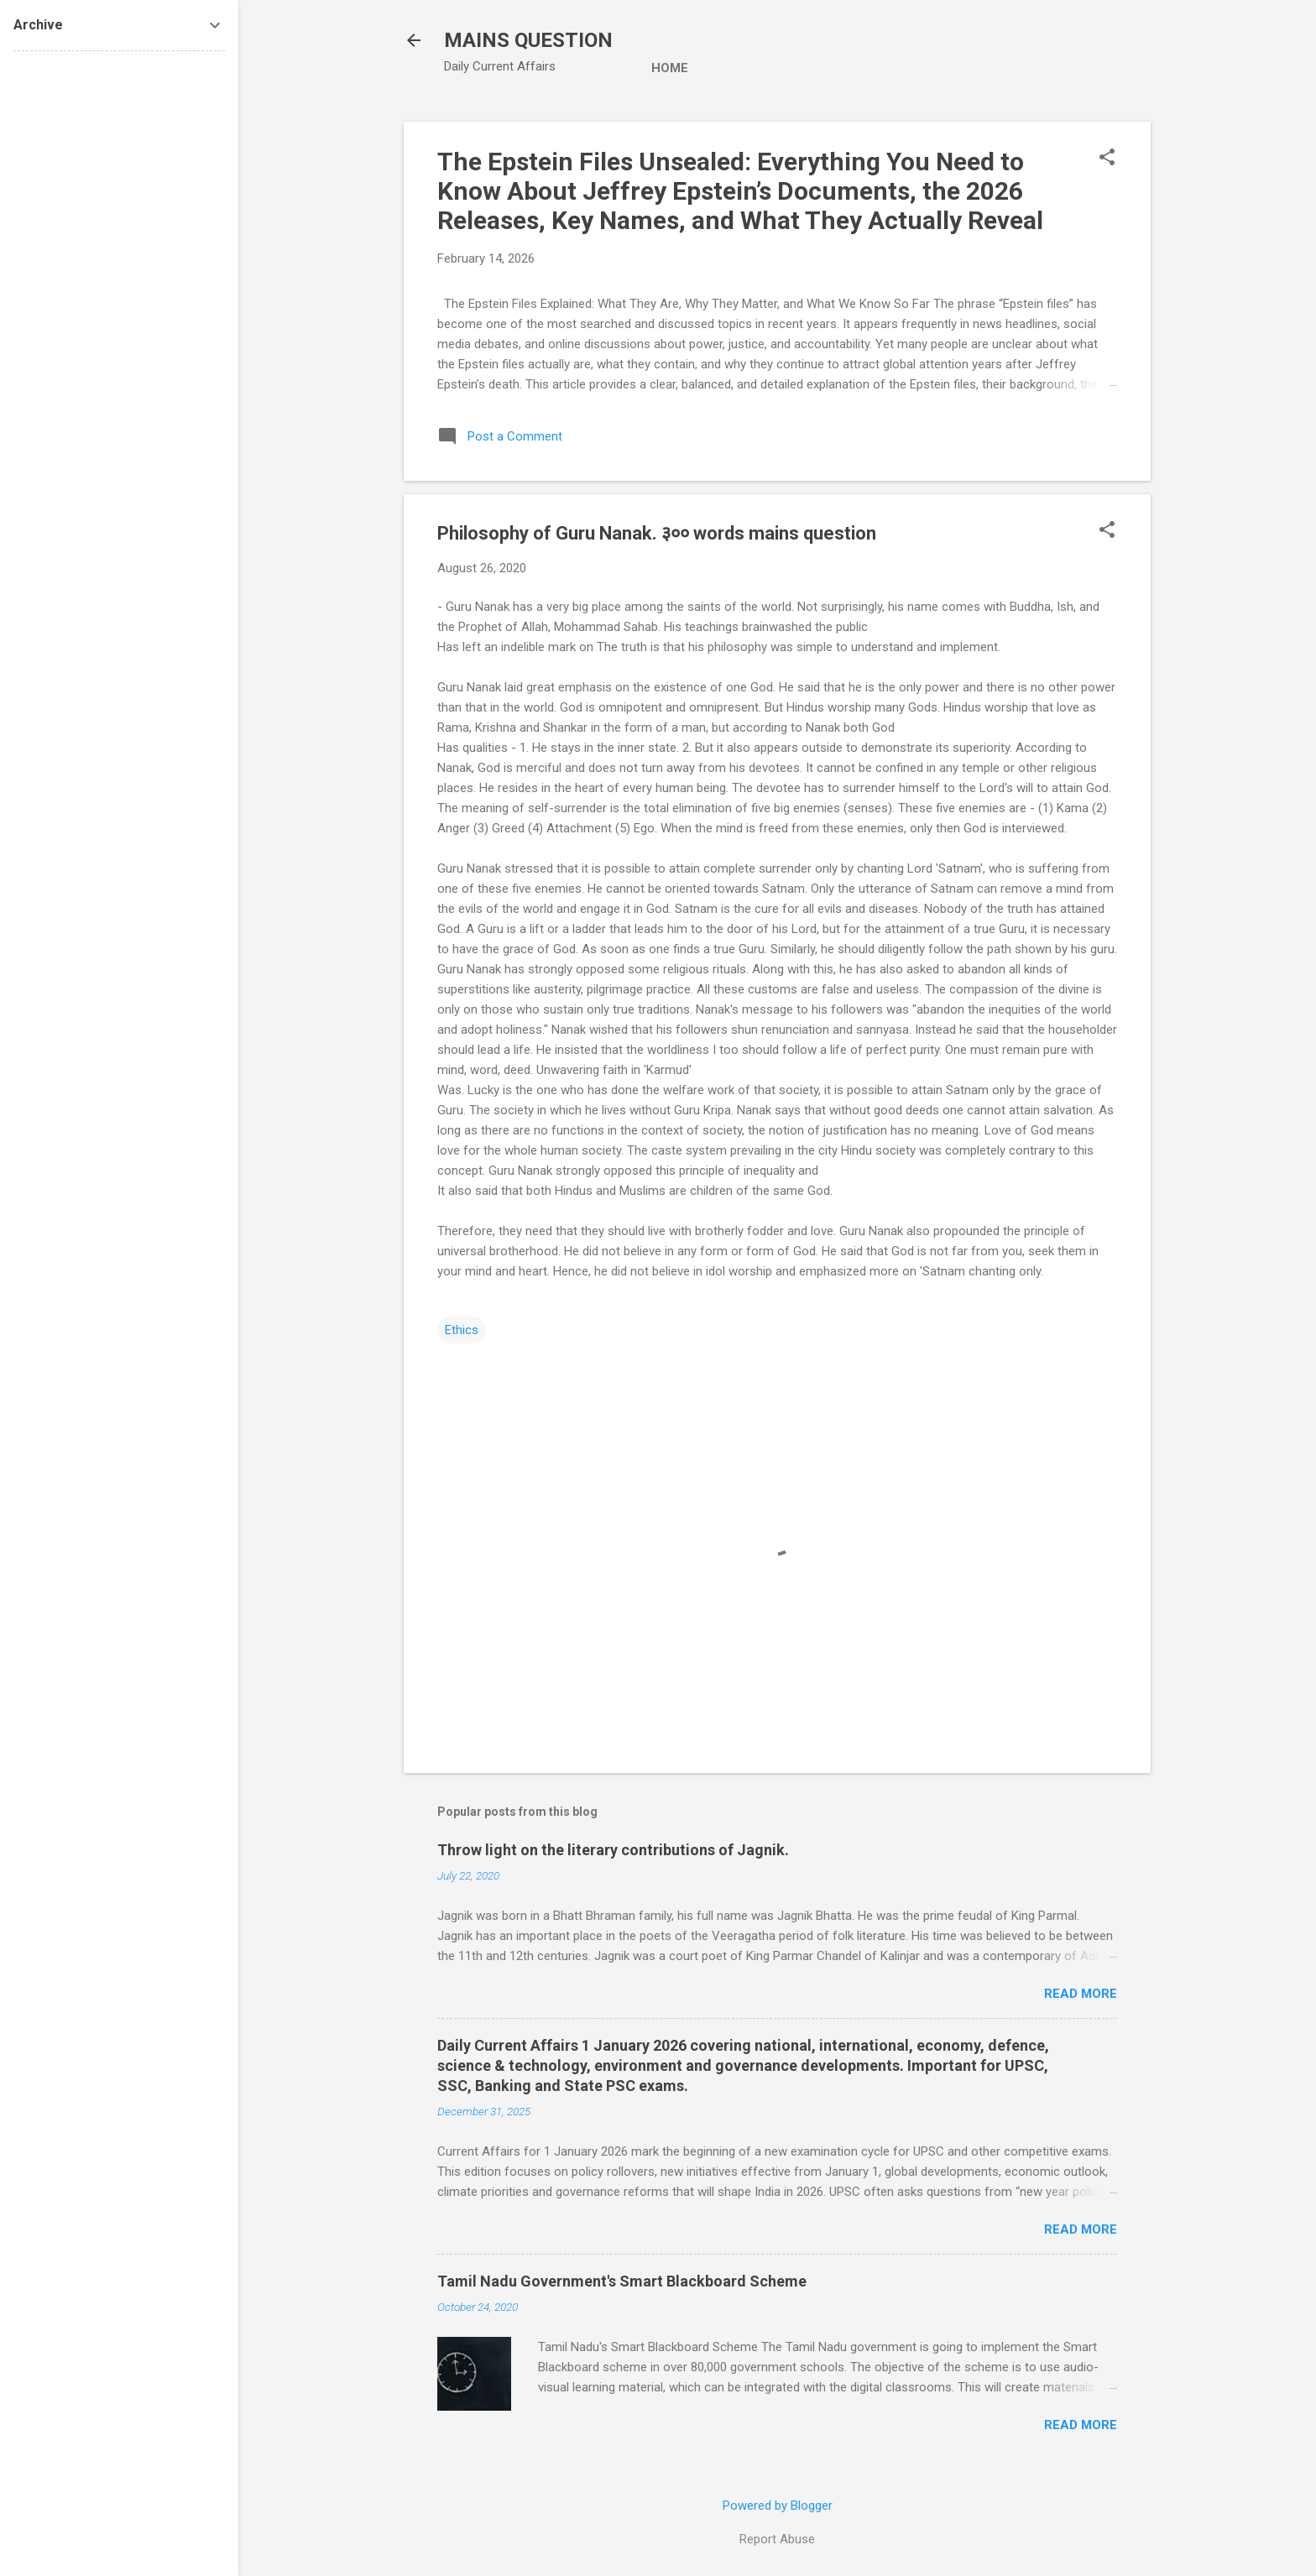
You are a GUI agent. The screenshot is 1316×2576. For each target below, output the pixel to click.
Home (669, 68)
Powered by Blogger (778, 2505)
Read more (1080, 1993)
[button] (1107, 158)
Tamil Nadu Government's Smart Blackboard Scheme (622, 2281)
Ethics (461, 1330)
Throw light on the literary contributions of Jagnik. (613, 1850)
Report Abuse (777, 2539)
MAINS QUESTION (528, 40)
